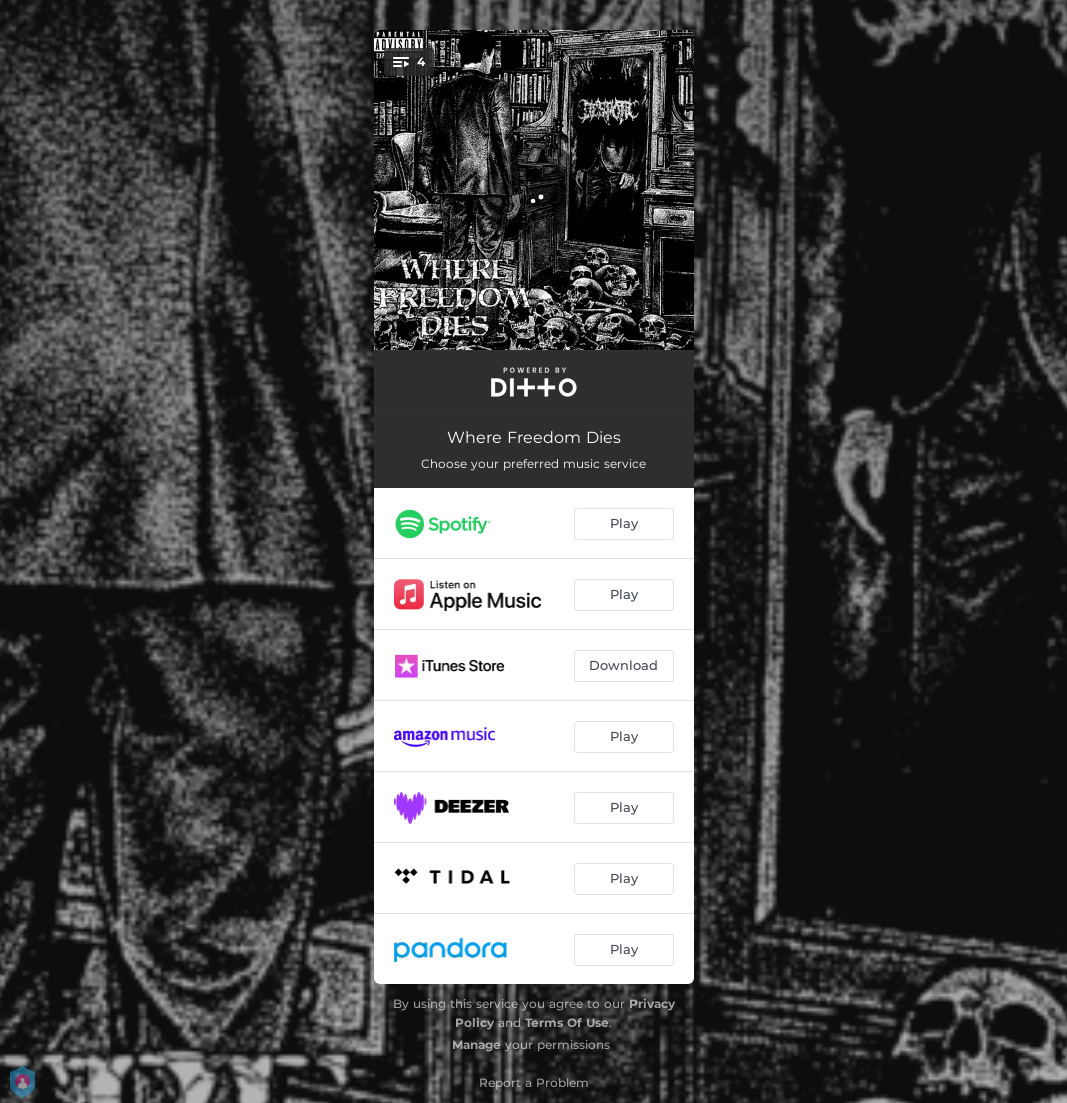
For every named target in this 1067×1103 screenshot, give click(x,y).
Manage (476, 1044)
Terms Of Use (567, 1022)
